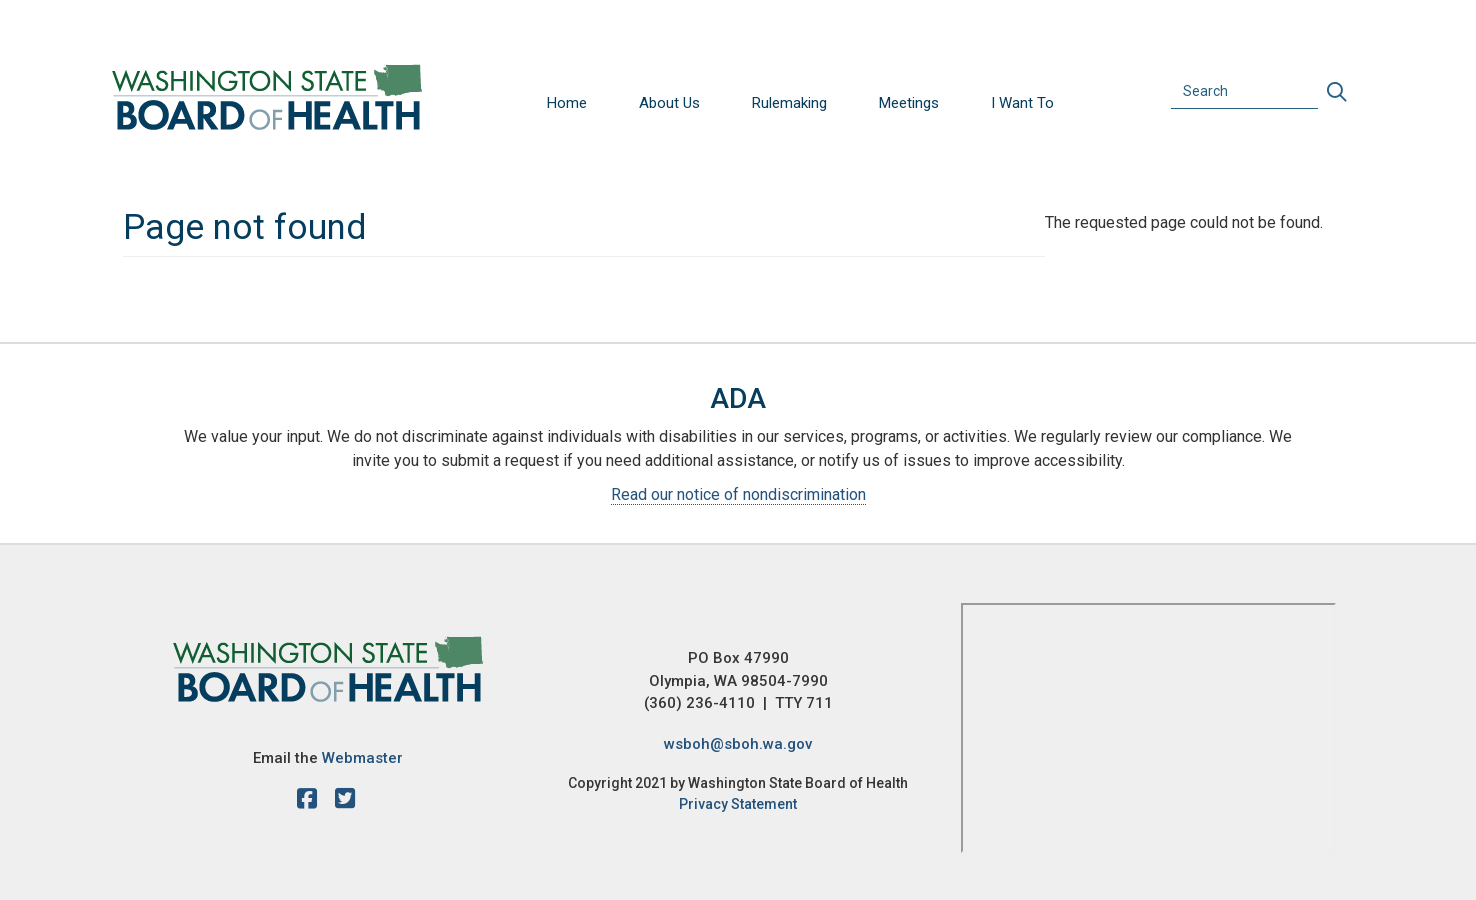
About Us (669, 103)
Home (567, 103)
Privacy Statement (738, 804)
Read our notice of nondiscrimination (738, 494)
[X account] (345, 802)
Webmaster (362, 758)
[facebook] (312, 802)
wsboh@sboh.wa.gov (738, 744)
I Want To (1022, 103)
